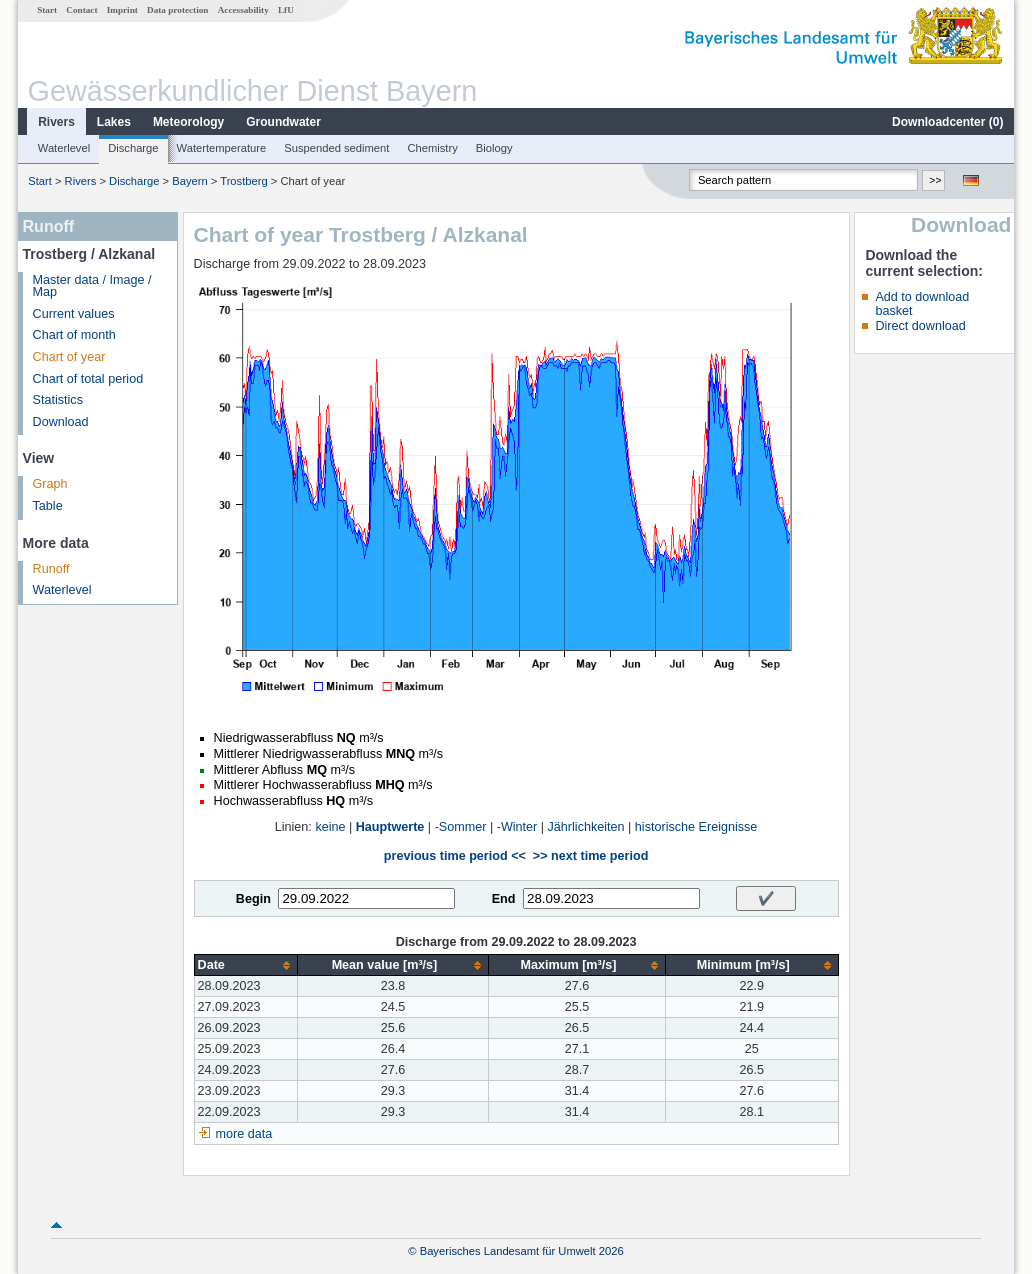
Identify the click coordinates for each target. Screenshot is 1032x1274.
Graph (50, 484)
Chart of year (69, 357)
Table (48, 506)
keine (330, 827)
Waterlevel (64, 148)
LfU (286, 10)
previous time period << (455, 856)
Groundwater (283, 122)
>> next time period (590, 856)
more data (244, 1134)
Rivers (56, 122)
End (504, 899)
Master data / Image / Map (92, 286)
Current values (74, 314)
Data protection (177, 10)
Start (47, 10)
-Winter (517, 827)
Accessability (243, 10)
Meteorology (188, 122)
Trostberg (243, 181)
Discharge (133, 148)
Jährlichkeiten (586, 827)
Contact (81, 10)
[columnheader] (245, 965)
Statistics (58, 400)
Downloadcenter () (947, 122)
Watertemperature (222, 148)
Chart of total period (88, 379)
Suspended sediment (336, 148)
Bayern (189, 181)
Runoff (51, 569)
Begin (253, 899)
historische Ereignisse (696, 827)
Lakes (114, 122)
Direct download (920, 326)
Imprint (122, 10)
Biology (494, 148)
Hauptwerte (390, 827)
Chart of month (74, 335)
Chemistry (432, 148)
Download (61, 422)
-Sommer (461, 827)
